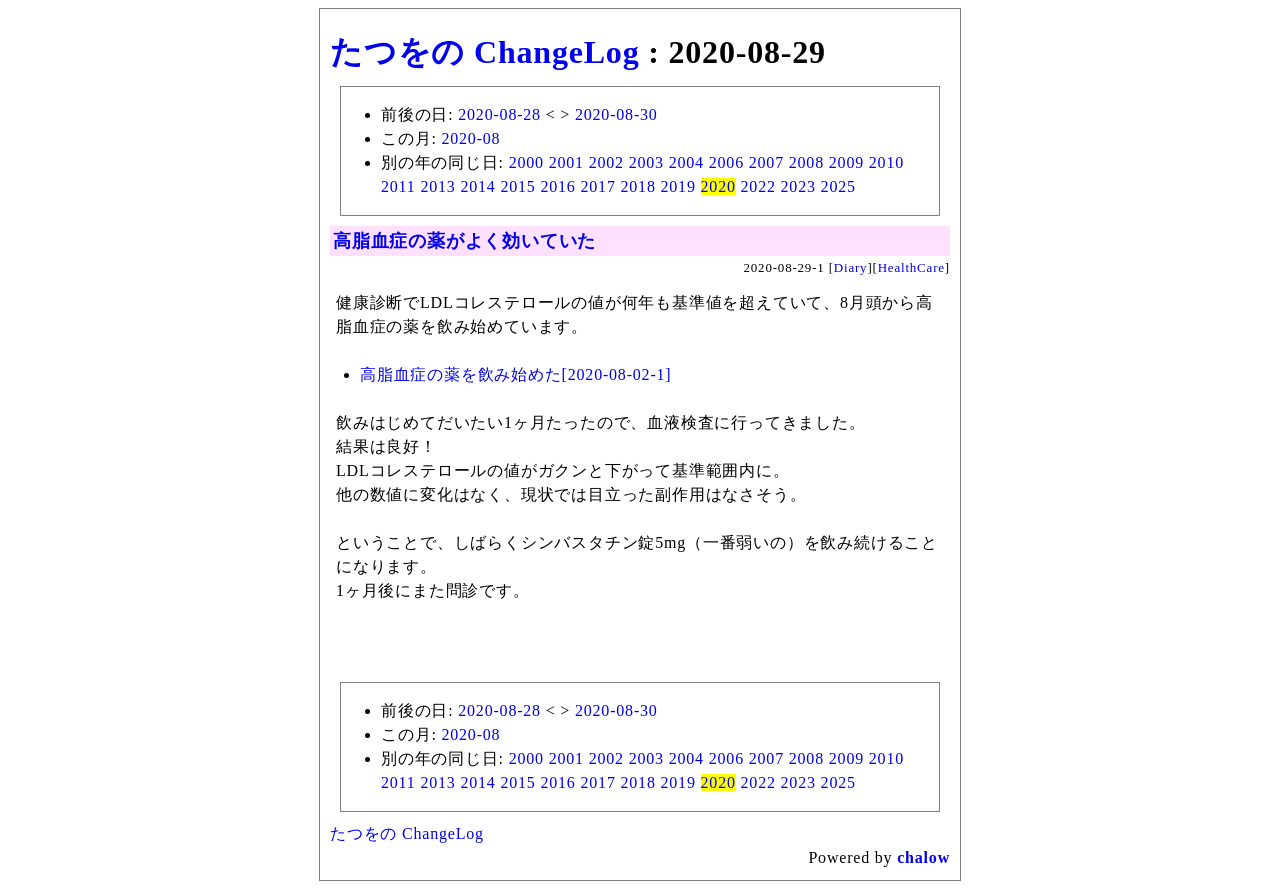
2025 (838, 186)
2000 (526, 162)
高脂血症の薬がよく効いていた (464, 241)
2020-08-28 (499, 114)
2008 (806, 162)
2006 (726, 162)
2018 (638, 186)
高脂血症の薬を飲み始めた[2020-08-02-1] (515, 374)
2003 (646, 162)
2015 (517, 186)
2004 (686, 162)
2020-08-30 (616, 114)
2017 (597, 186)
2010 (886, 162)
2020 (718, 186)
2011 (398, 186)
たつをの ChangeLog (484, 52)
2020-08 (470, 138)
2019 (678, 186)
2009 (846, 162)
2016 (557, 186)
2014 (477, 186)
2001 (566, 162)
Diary (851, 267)
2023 (798, 186)
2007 (766, 162)
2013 (437, 186)
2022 (758, 186)
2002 (606, 162)
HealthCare (911, 267)
